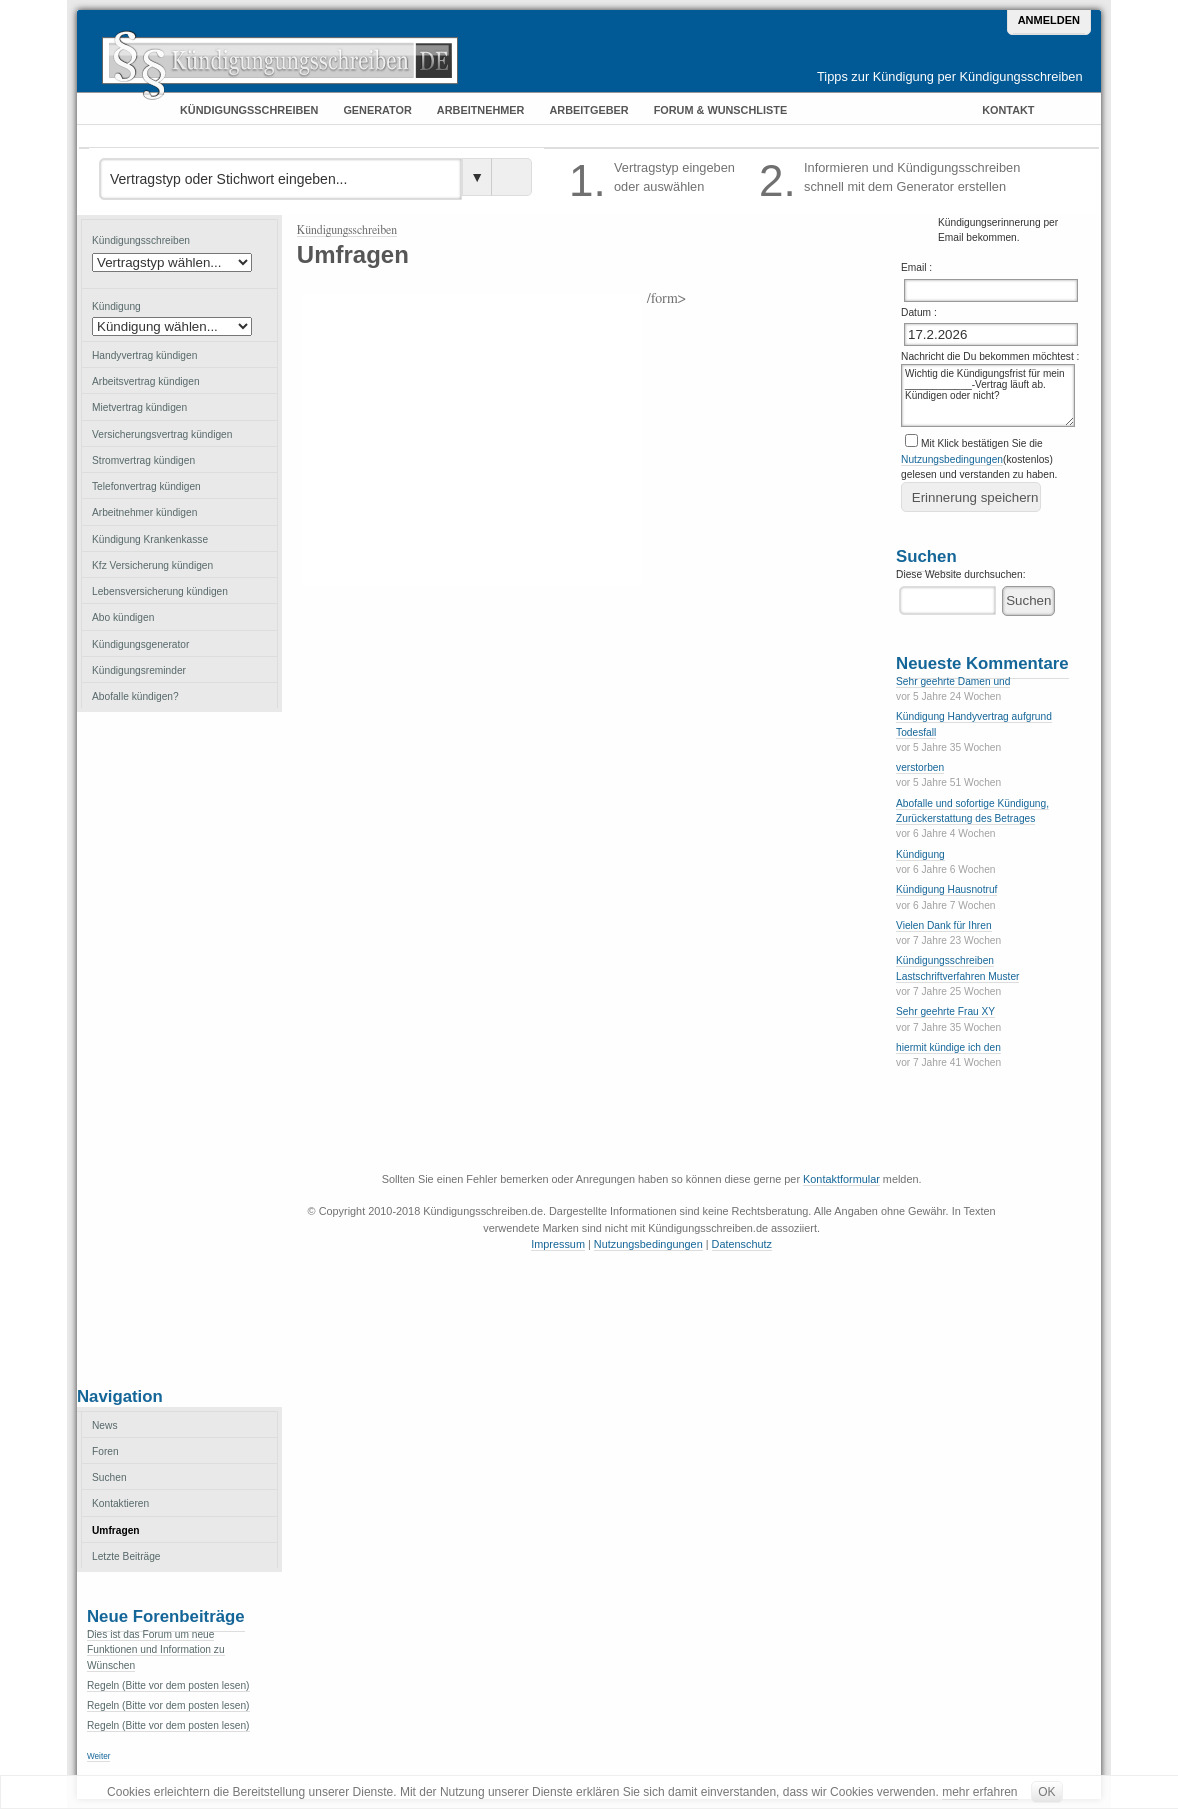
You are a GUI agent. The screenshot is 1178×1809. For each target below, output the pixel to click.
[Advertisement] (179, 1047)
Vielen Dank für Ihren (944, 925)
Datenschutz (742, 1244)
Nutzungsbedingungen (952, 459)
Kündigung (920, 854)
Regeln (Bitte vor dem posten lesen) (168, 1685)
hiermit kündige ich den (948, 1047)
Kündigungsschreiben (347, 230)
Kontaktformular (841, 1179)
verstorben (920, 767)
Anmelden (1049, 20)
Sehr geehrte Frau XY (945, 1011)
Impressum (558, 1244)
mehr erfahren (979, 1792)
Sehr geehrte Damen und (953, 681)
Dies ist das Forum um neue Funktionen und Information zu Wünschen (156, 1650)
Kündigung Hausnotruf (946, 889)
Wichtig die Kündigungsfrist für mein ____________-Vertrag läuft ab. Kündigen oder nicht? (988, 395)
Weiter (98, 1756)
